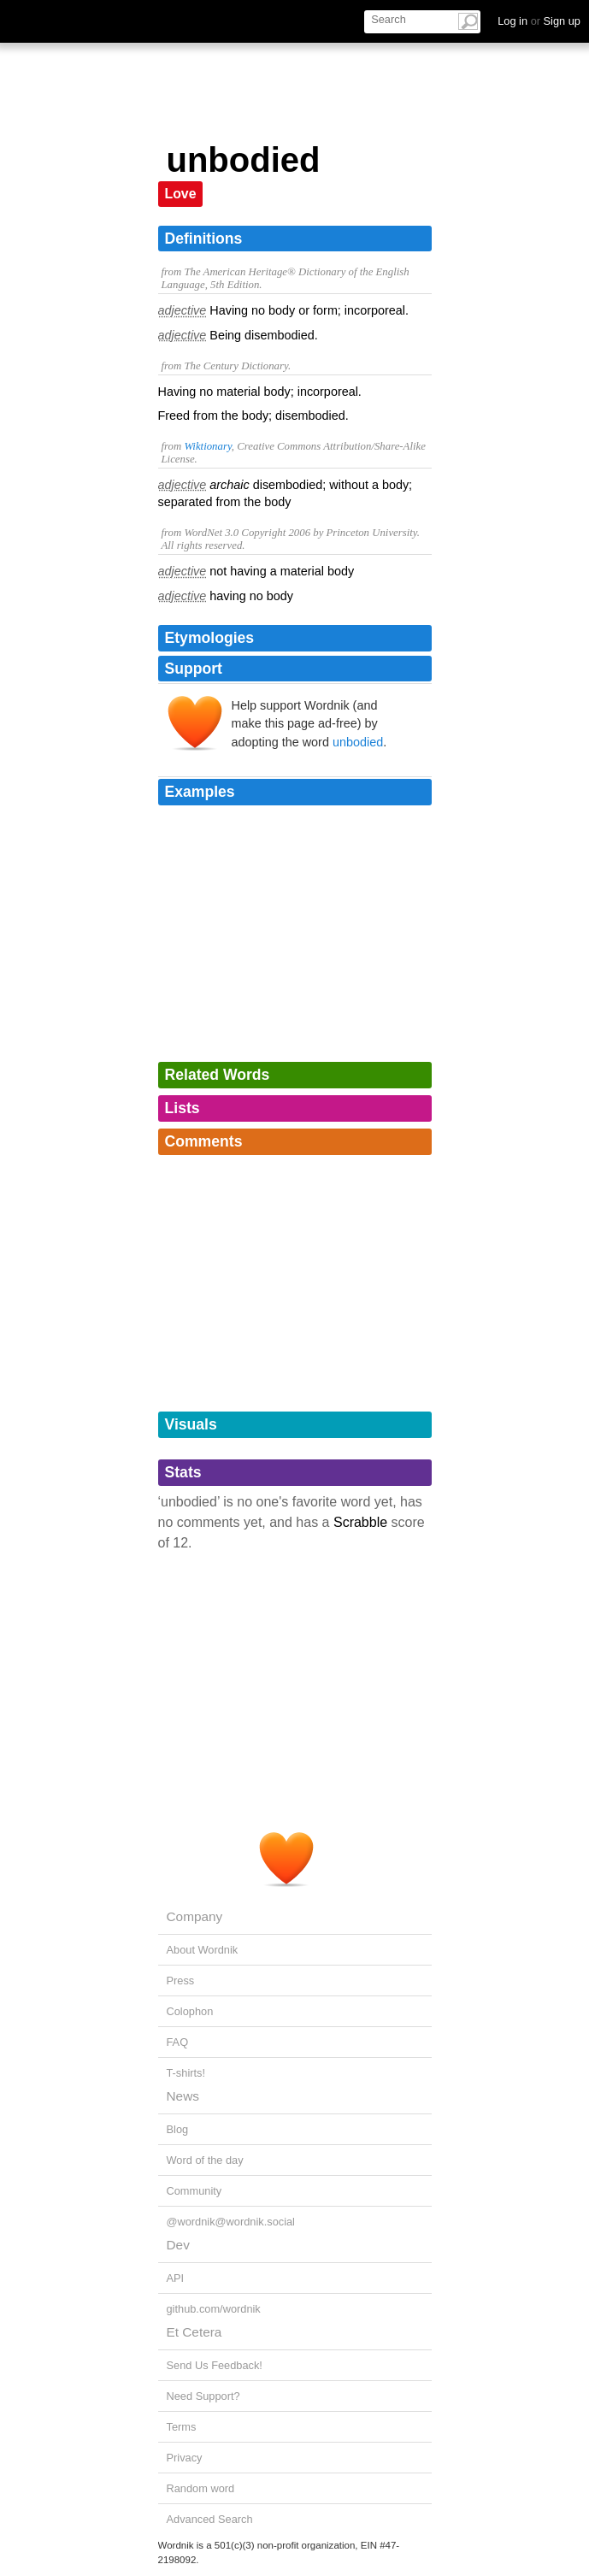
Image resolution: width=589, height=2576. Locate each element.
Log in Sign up (539, 21)
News (183, 2096)
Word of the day (205, 2160)
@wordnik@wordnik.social (231, 2221)
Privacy (185, 2457)
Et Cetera (194, 2332)
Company (195, 1916)
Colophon (190, 2011)
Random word (201, 2488)
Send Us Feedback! (214, 2365)
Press (181, 1980)
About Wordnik (203, 1949)
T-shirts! (186, 2072)
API (176, 2278)
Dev (178, 2244)
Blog (178, 2129)
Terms (182, 2426)
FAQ (178, 2042)
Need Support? (203, 2396)
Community (194, 2190)
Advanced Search (210, 2519)
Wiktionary (207, 446)
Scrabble (360, 1522)
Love (181, 193)
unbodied (358, 742)
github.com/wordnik (214, 2308)
